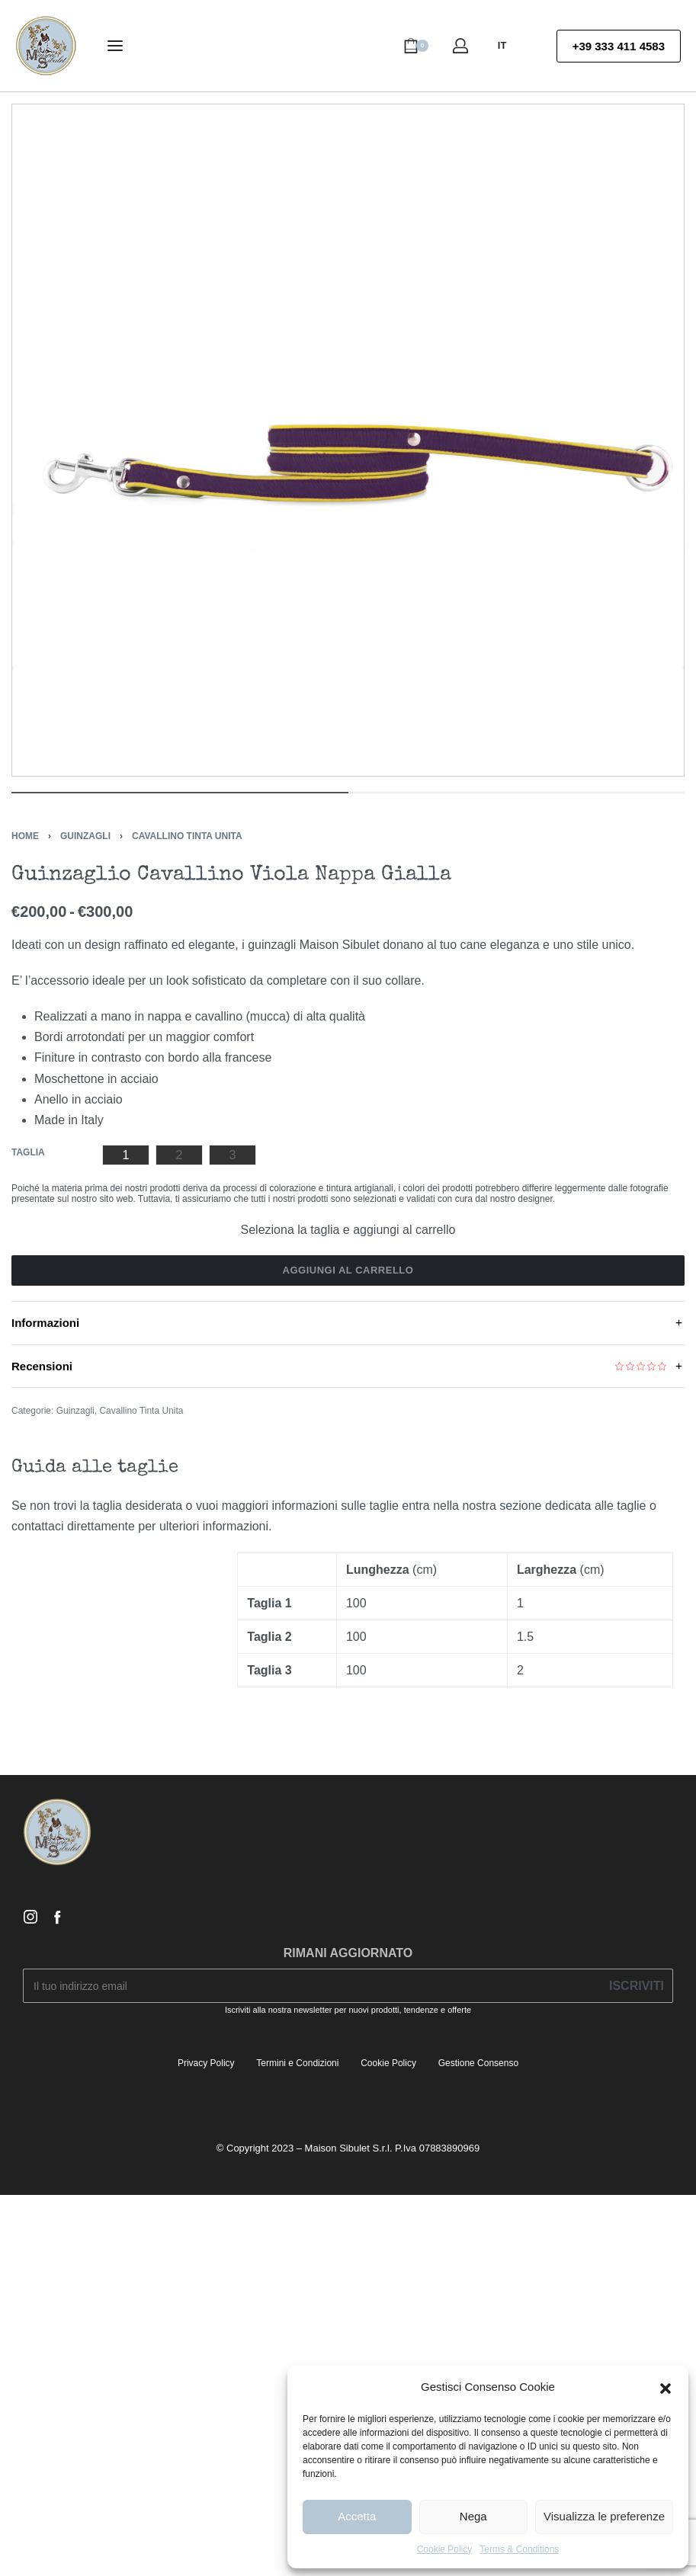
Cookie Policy (445, 2549)
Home (25, 836)
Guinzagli (85, 836)
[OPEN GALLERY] (348, 440)
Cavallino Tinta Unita (187, 836)
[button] (665, 2387)
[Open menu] (115, 46)
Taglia (28, 1152)
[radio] (126, 1155)
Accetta (357, 2516)
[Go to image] (179, 792)
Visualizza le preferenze (604, 2516)
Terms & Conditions (519, 2549)
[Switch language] (509, 46)
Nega (473, 2516)
